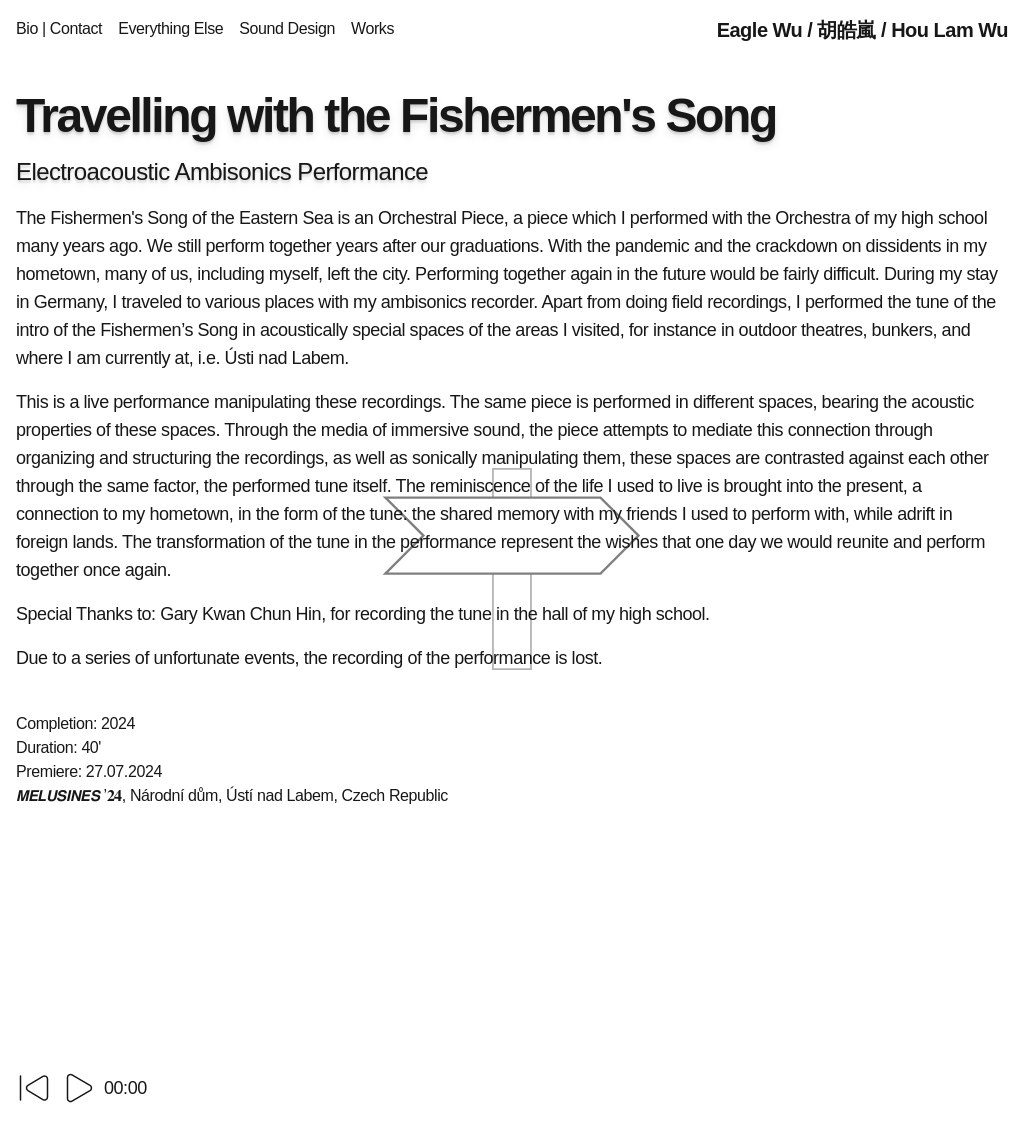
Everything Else (170, 28)
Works (372, 28)
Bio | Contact (59, 28)
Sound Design (287, 28)
